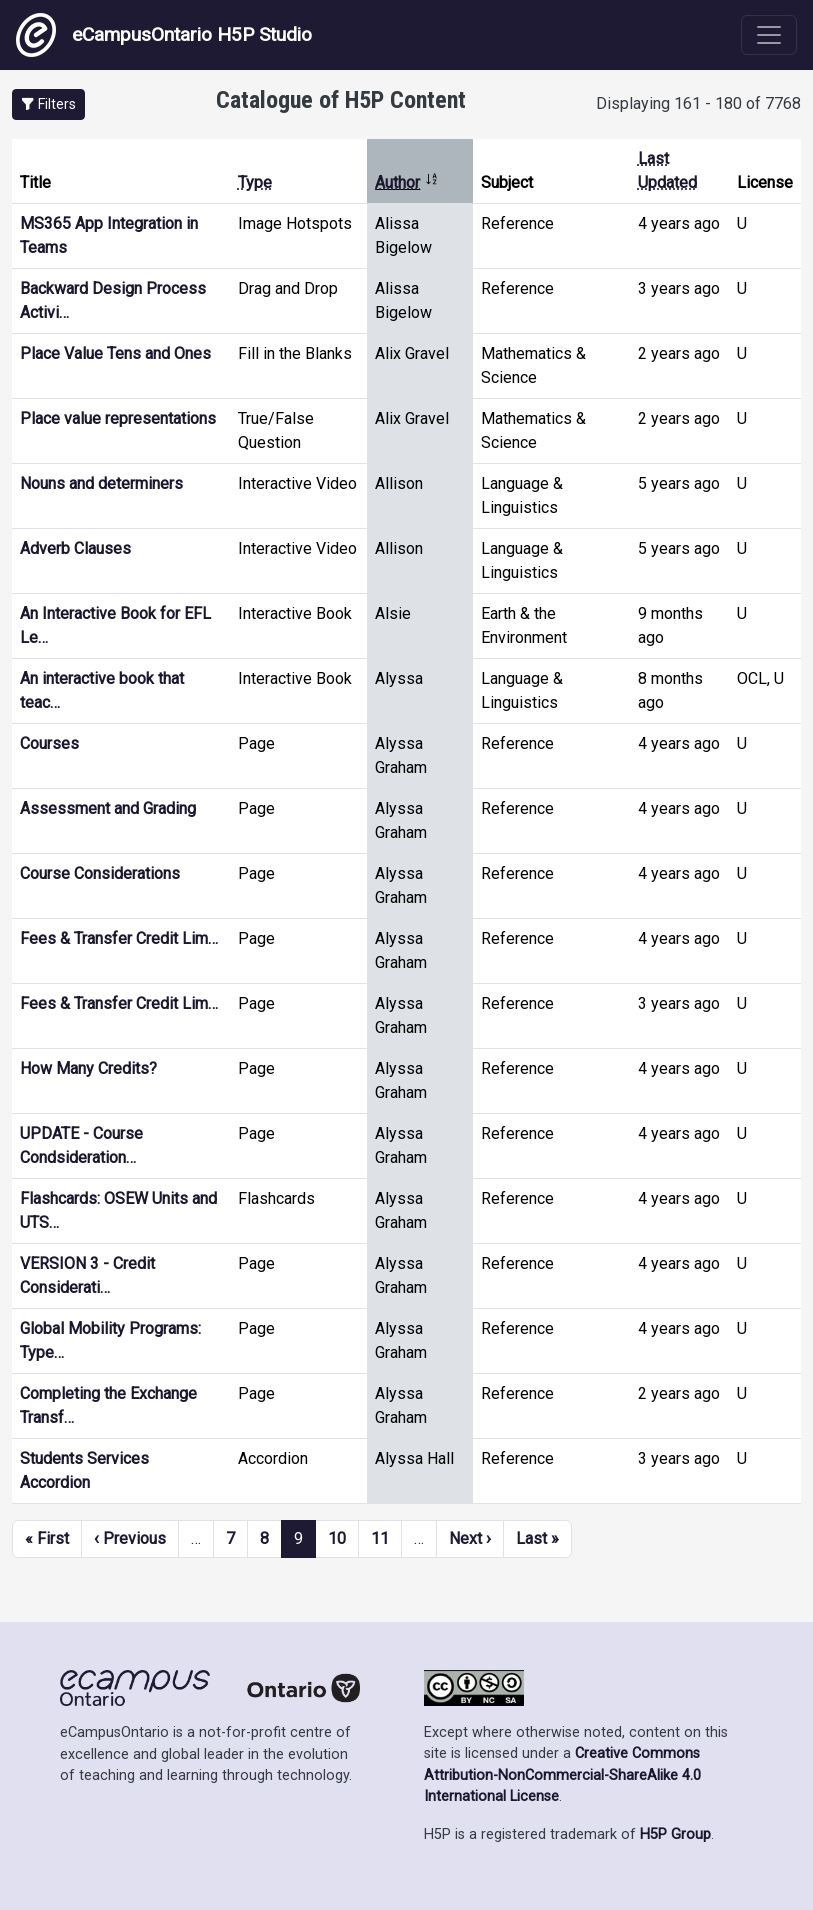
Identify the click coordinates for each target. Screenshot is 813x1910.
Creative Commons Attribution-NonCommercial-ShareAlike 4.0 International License (562, 1775)
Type (255, 182)
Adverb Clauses (75, 548)
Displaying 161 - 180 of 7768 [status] (698, 103)
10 (337, 1538)
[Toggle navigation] (769, 35)
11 (380, 1538)
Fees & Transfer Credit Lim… (119, 938)
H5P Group (675, 1834)
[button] (48, 104)
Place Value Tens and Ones (115, 353)
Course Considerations (100, 873)
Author (407, 182)
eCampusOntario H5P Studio (164, 35)
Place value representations (118, 418)
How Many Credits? (88, 1068)
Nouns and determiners (101, 483)
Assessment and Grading (108, 808)
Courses (49, 743)
